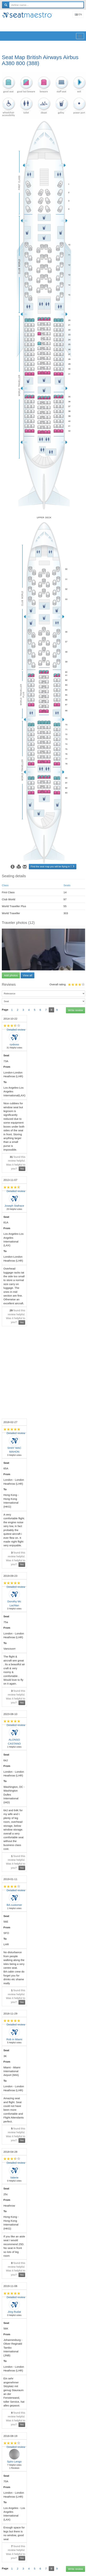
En (78, 14)
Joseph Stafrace (14, 1205)
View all (27, 975)
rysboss (14, 1044)
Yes (22, 1168)
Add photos (11, 975)
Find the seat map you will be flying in (53, 866)
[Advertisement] (44, 25)
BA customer (14, 1904)
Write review (75, 1010)
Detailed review (16, 1029)
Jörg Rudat (14, 2311)
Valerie (14, 2177)
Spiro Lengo (14, 2461)
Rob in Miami (14, 2039)
